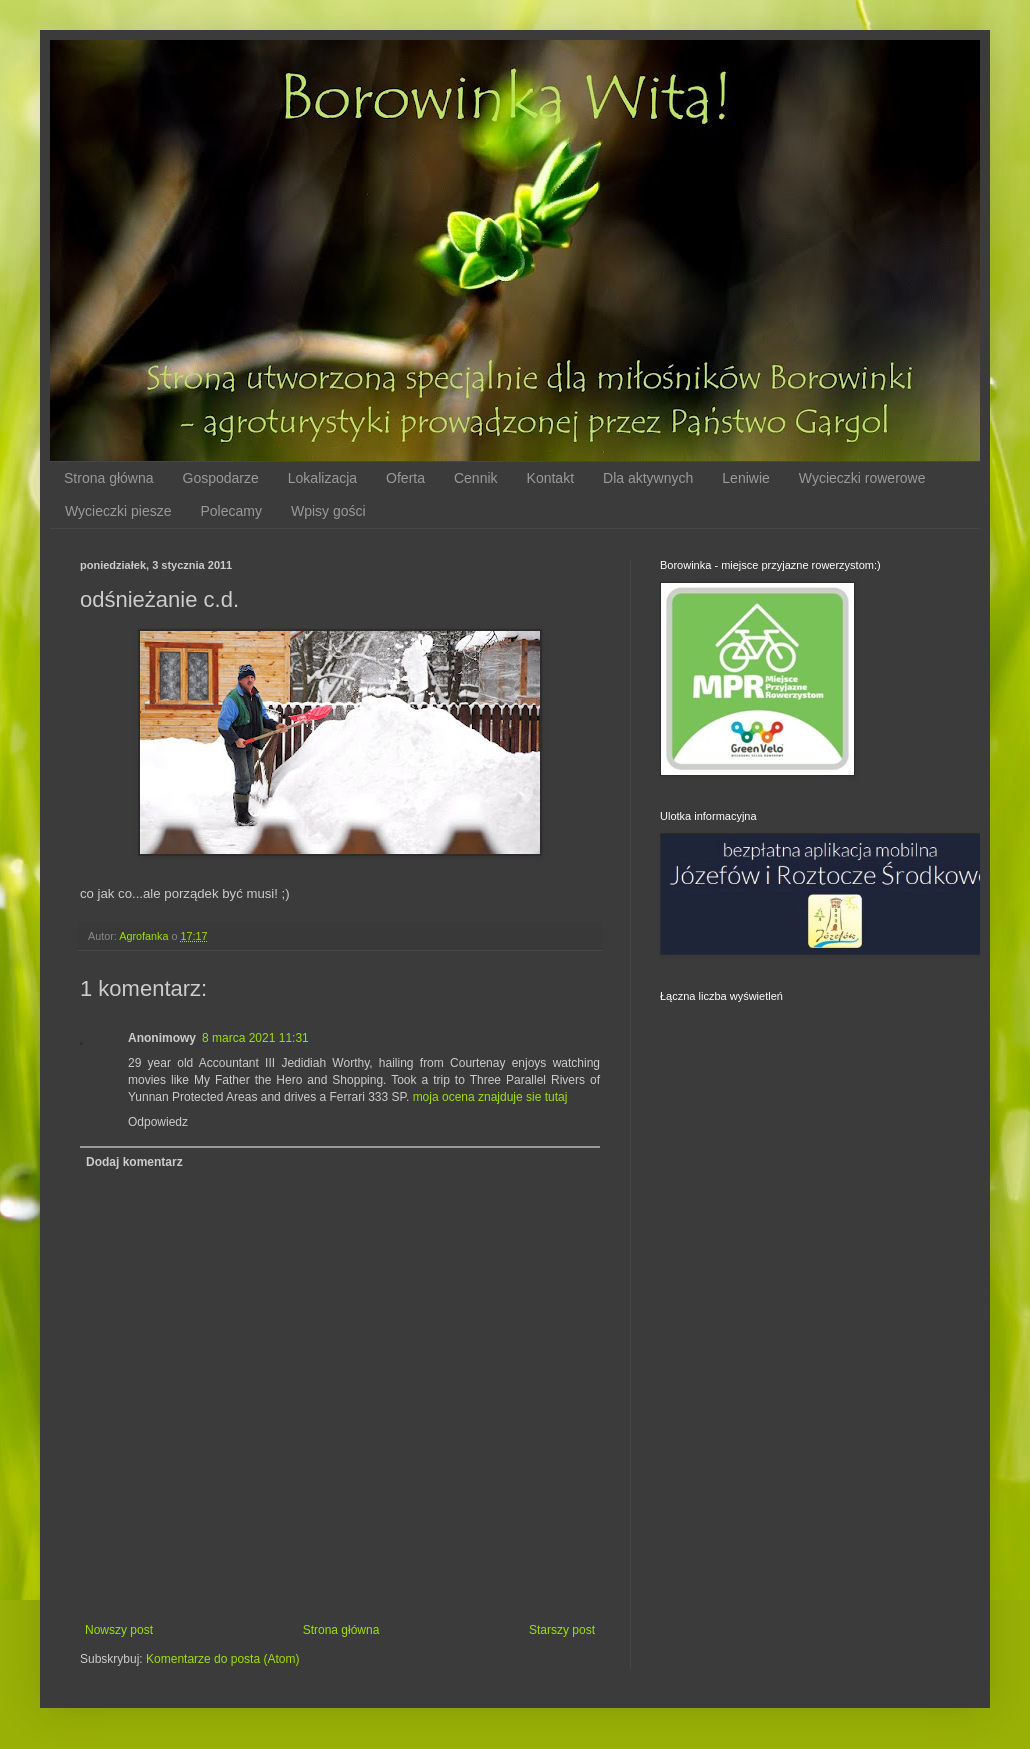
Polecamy (230, 511)
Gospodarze (221, 478)
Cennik (476, 478)
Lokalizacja (322, 478)
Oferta (405, 478)
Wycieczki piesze (118, 511)
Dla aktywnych (648, 478)
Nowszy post (119, 1630)
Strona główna (109, 478)
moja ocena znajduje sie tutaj (490, 1097)
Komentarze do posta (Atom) (222, 1659)
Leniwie (745, 478)
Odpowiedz (158, 1122)
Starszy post (562, 1630)
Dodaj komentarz (134, 1162)
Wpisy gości (328, 511)
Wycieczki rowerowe (862, 478)
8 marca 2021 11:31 (255, 1038)
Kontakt (550, 478)
